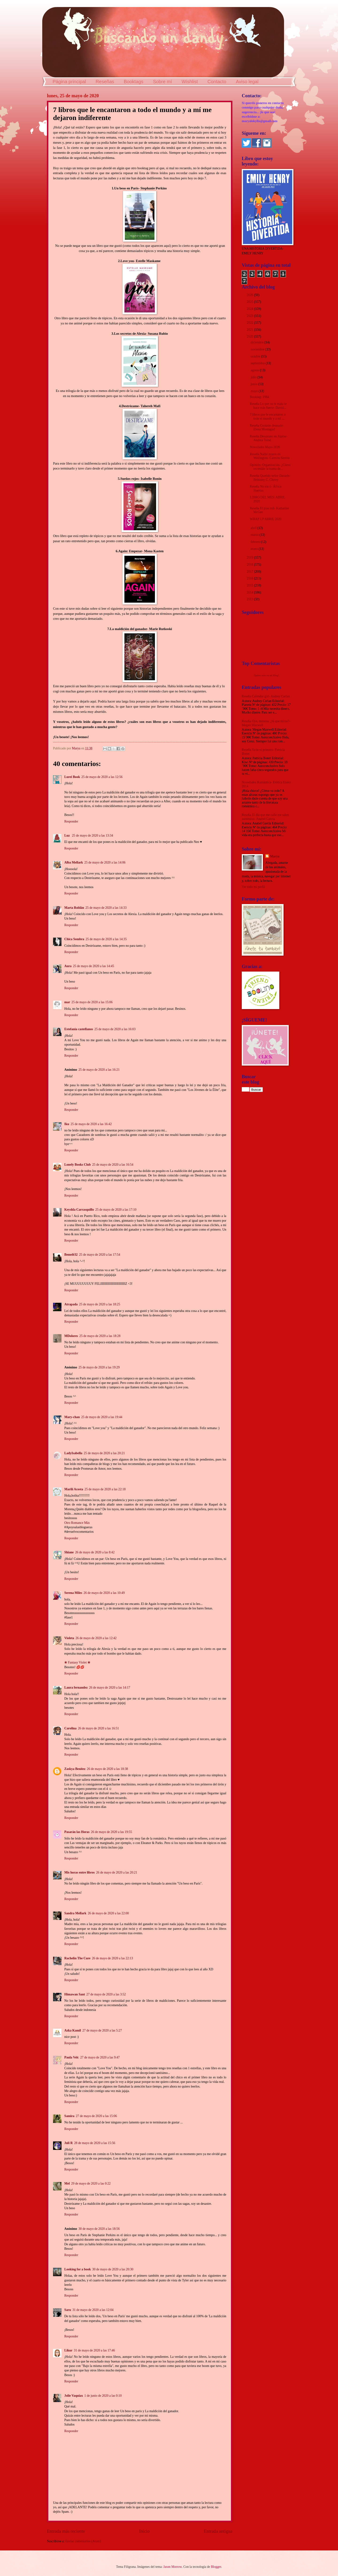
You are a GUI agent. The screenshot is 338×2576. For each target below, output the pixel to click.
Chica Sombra (74, 939)
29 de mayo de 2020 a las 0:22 (91, 2183)
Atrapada (71, 1304)
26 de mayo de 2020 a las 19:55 (111, 1832)
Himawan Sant (74, 1994)
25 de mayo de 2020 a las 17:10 (115, 1209)
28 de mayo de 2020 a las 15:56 (94, 2143)
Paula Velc (71, 2057)
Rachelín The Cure (77, 1958)
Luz (67, 835)
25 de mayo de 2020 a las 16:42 (91, 1124)
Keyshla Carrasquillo (79, 1209)
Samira (69, 2116)
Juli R (68, 2143)
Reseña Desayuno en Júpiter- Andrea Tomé (268, 438)
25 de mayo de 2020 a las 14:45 (93, 966)
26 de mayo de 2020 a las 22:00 (108, 1913)
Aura (68, 966)
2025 (250, 302)
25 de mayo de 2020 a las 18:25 (99, 1304)
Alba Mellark (73, 862)
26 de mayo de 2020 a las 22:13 (112, 1958)
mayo (255, 391)
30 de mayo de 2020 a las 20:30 (112, 2269)
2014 (250, 592)
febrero (256, 542)
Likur (68, 2350)
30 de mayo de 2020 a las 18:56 (98, 2229)
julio (254, 377)
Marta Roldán (74, 907)
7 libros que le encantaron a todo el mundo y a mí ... (267, 416)
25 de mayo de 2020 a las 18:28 (99, 1336)
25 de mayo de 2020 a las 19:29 (98, 1367)
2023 (250, 316)
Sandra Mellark (75, 1913)
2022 (250, 322)
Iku (66, 1124)
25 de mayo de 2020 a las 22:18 (105, 1489)
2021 (250, 329)
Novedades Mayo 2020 (265, 447)
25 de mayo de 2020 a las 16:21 (98, 1069)
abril (254, 528)
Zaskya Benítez (74, 1769)
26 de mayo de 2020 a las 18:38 (107, 1769)
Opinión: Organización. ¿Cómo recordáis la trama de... (270, 467)
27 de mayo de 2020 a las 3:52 (106, 1994)
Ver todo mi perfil (253, 887)
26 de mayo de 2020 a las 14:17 (109, 1687)
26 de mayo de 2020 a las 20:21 (116, 1872)
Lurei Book (72, 777)
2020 (250, 336)
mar (67, 1002)
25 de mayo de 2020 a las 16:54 (112, 1164)
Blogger (216, 2566)
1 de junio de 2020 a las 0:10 (103, 2395)
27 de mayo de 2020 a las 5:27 (102, 2030)
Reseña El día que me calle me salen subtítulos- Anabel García (265, 817)
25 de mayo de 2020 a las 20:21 (104, 1453)
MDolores (71, 1336)
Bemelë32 (71, 1254)
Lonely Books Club (77, 1164)
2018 (250, 564)
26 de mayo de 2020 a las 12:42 (96, 1638)
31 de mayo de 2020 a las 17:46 (94, 2350)
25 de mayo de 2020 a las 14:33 (106, 907)
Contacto (216, 81)
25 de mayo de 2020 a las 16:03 (114, 1029)
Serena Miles (73, 1593)
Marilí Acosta (73, 1489)
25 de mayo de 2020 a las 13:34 (92, 835)
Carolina (70, 1728)
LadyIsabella (73, 1453)
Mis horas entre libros (79, 1872)
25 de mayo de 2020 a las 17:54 (99, 1254)
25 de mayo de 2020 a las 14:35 (106, 939)
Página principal (69, 81)
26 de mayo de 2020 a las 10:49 (104, 1593)
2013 (250, 599)
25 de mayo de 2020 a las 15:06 (92, 1002)
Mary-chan (72, 1417)
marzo (255, 535)
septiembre (258, 363)
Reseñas (105, 81)
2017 (250, 571)
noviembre (258, 349)
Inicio (144, 2531)
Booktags (133, 81)
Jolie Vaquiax (73, 2395)
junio (254, 384)
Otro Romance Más (77, 1523)
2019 (250, 557)
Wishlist (190, 81)
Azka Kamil (72, 2030)
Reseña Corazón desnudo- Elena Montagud (267, 427)
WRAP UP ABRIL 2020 (265, 519)
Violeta (69, 1638)
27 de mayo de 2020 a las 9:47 (100, 2057)
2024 (250, 309)
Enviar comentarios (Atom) (83, 2541)
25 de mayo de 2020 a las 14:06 (104, 862)
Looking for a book (77, 2269)
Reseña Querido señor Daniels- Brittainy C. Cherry (270, 477)
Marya (274, 856)
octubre (256, 356)
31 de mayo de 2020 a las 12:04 (92, 2310)
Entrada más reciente (66, 2531)
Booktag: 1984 (259, 397)
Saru (67, 2310)
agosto (255, 370)
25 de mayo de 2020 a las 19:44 (101, 1417)
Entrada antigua (218, 2531)
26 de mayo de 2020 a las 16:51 (98, 1728)
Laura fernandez (76, 1687)
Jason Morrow (172, 2566)
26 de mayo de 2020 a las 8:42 (95, 1552)
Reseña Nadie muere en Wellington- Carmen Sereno (269, 456)
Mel (67, 2183)
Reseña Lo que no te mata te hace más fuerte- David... (268, 405)
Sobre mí (162, 81)
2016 (250, 578)
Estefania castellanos (78, 1029)
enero (255, 549)
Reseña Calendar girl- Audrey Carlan (266, 696)
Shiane (69, 1552)
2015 (250, 585)
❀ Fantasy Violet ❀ (77, 1662)
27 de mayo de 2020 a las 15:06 (96, 2116)
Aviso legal (247, 81)
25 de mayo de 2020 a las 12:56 (102, 777)
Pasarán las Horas (76, 1832)
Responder (71, 821)
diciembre (258, 342)
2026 (250, 295)
